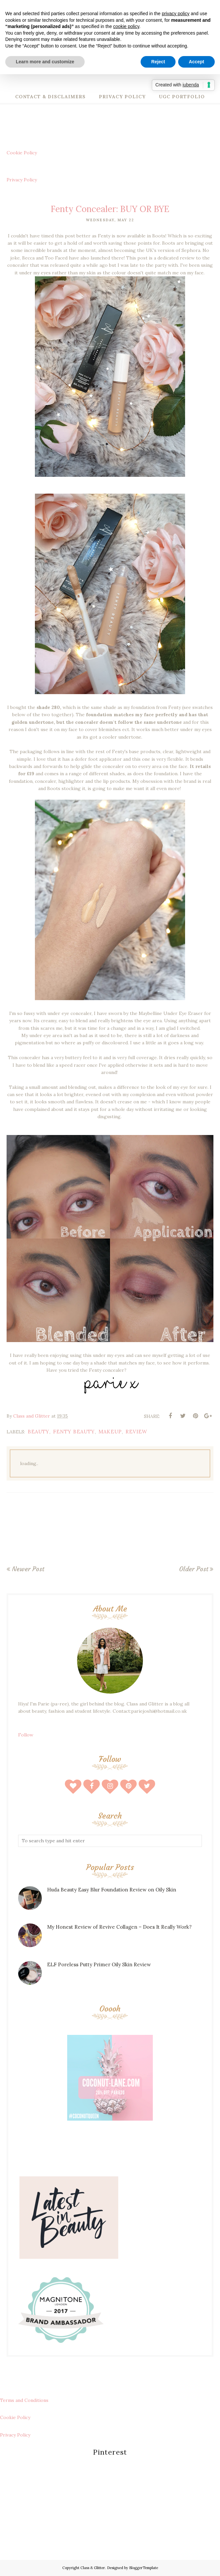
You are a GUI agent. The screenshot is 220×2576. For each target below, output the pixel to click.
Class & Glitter (92, 2567)
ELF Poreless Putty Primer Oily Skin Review (99, 1964)
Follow (25, 1735)
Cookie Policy (22, 153)
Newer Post (28, 1569)
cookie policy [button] (126, 26)
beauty (38, 1431)
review (136, 1431)
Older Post (193, 1569)
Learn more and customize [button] (45, 61)
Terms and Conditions (24, 2400)
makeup (110, 1431)
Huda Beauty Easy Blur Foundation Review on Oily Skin (111, 1889)
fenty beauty (74, 1431)
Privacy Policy (22, 180)
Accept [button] (196, 61)
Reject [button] (158, 61)
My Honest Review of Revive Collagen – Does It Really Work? (119, 1927)
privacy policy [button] (175, 13)
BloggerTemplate (143, 2567)
